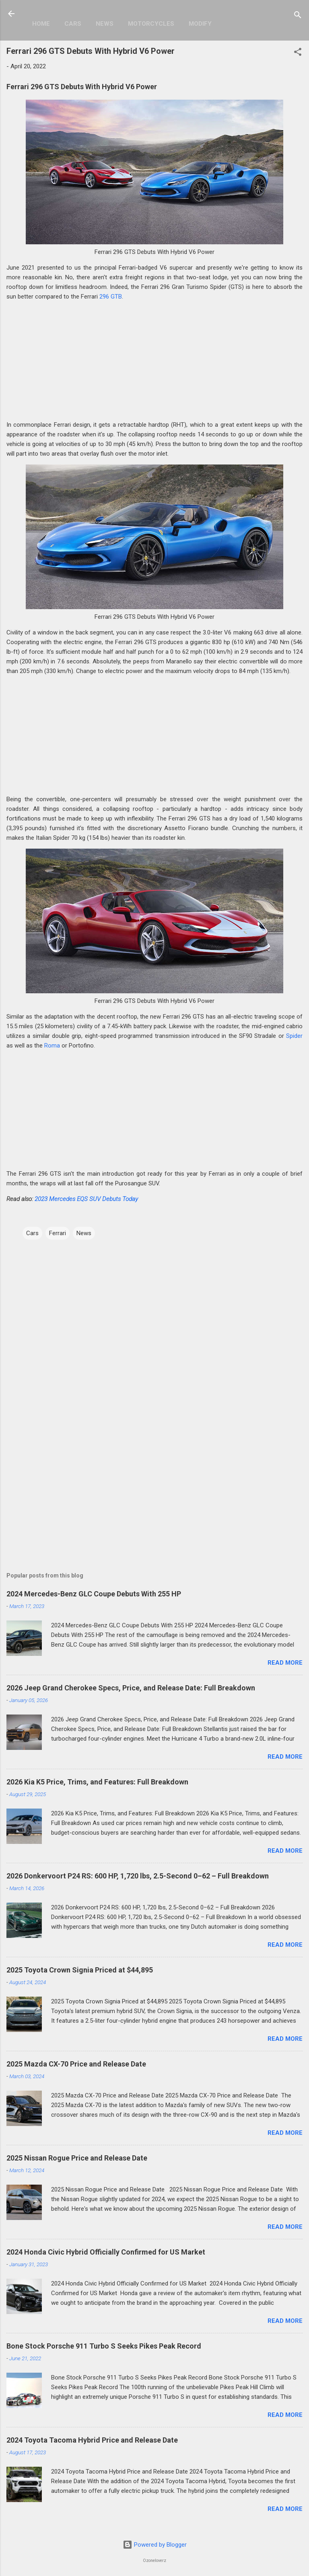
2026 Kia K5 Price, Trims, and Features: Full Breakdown (97, 1782)
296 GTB (110, 296)
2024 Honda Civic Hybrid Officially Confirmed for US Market (105, 2252)
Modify (200, 23)
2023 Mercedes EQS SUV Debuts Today (86, 1199)
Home (41, 23)
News (104, 23)
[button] (298, 53)
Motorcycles (151, 23)
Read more (285, 1662)
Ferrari (57, 1233)
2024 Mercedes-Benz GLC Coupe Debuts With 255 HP (93, 1594)
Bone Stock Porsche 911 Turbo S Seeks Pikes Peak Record (103, 2346)
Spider (294, 1035)
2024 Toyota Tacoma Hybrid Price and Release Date (92, 2440)
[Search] (298, 16)
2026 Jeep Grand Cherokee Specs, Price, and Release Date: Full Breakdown (130, 1688)
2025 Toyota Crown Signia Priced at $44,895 (79, 1970)
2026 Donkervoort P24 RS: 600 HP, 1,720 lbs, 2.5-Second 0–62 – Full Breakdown (137, 1876)
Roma (52, 1045)
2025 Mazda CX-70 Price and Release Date (76, 2064)
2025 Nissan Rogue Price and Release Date (76, 2158)
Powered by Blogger (155, 2544)
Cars (72, 23)
